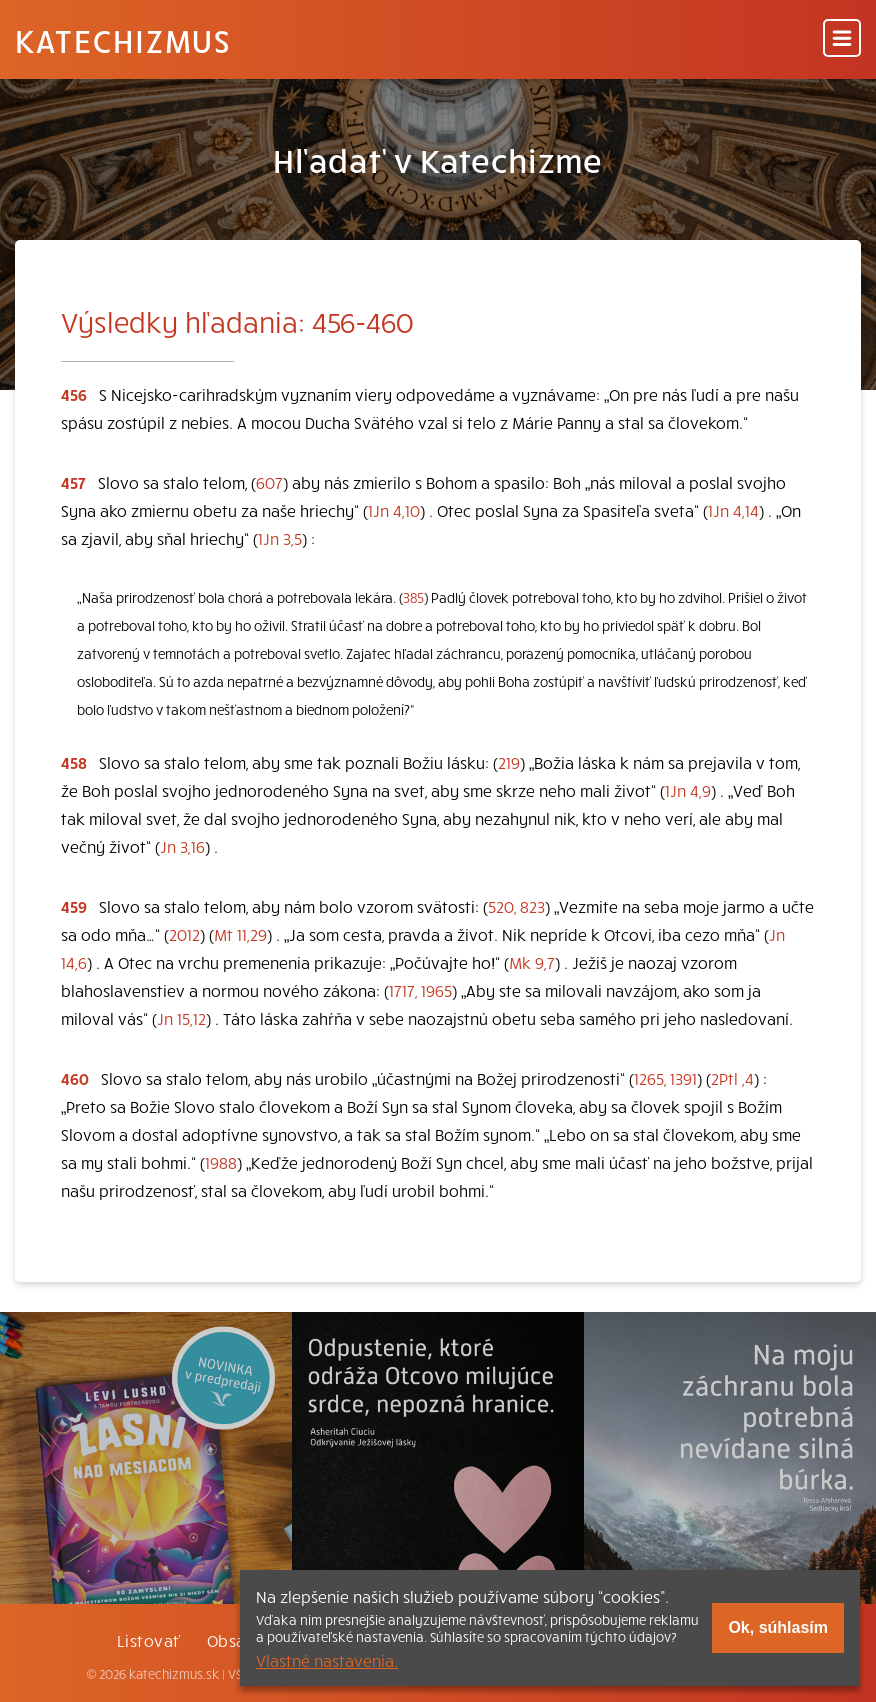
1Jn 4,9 (688, 790)
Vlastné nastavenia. (327, 1660)
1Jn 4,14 (733, 510)
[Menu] (842, 39)
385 (413, 597)
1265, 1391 (665, 1078)
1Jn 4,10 (394, 510)
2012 (184, 934)
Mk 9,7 (532, 962)
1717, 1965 (420, 990)
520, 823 (516, 906)
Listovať (149, 1640)
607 (269, 482)
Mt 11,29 (240, 934)
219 (509, 762)
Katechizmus (123, 40)
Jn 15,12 (181, 1018)
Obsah (231, 1640)
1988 (221, 1162)
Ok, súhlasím (778, 1627)
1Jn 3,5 (280, 538)
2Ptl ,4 (732, 1078)
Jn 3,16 (182, 846)
